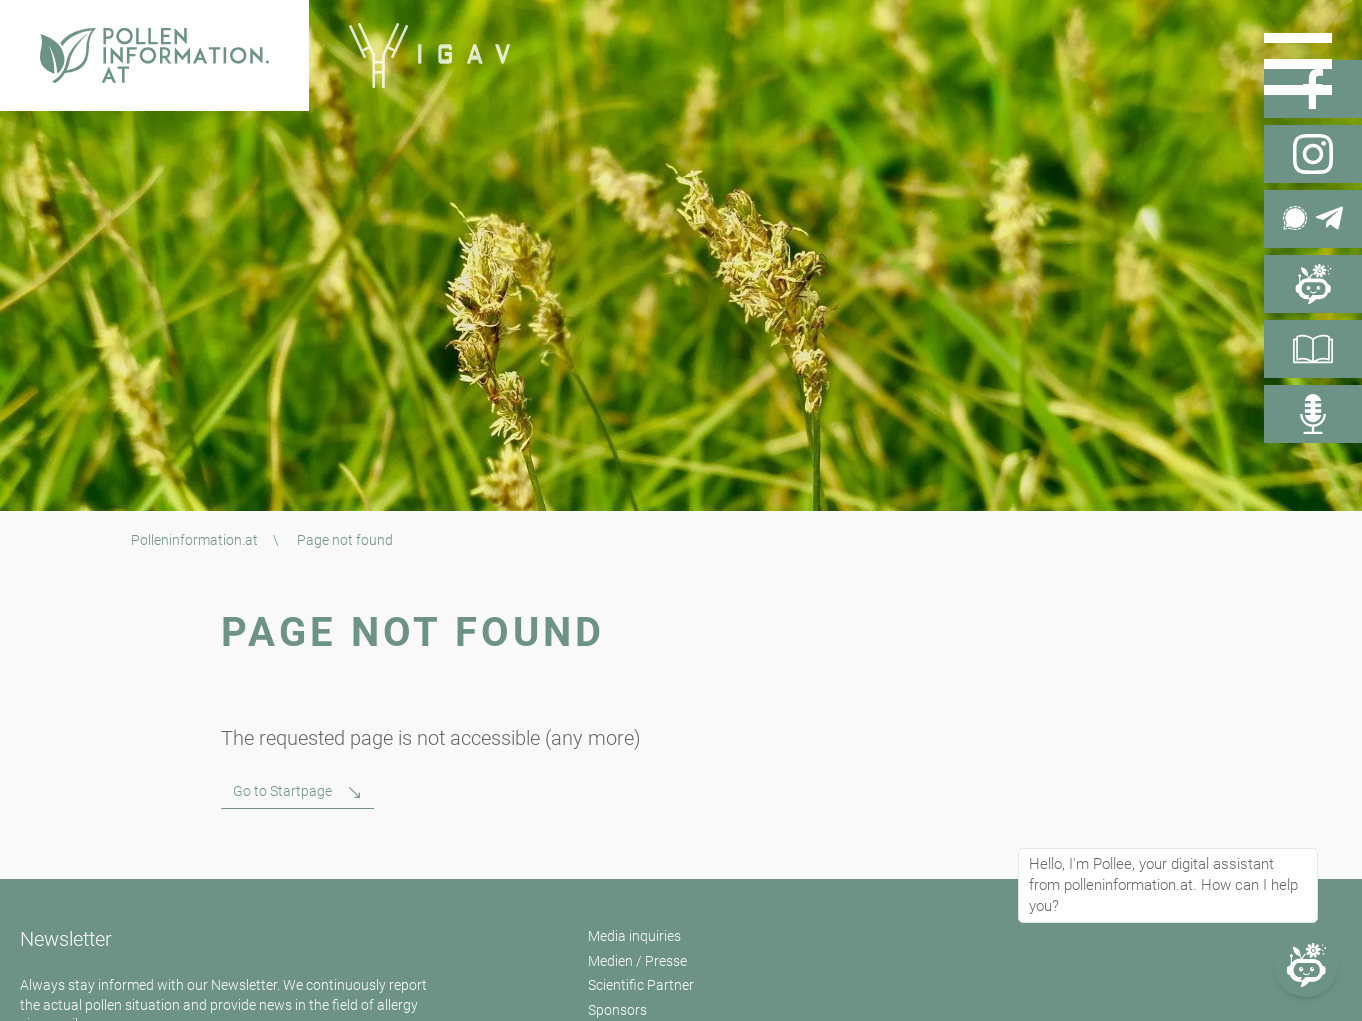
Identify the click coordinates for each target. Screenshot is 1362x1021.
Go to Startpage (282, 791)
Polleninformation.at (194, 540)
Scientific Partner (641, 985)
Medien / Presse (637, 961)
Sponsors (617, 1010)
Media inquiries (634, 936)
